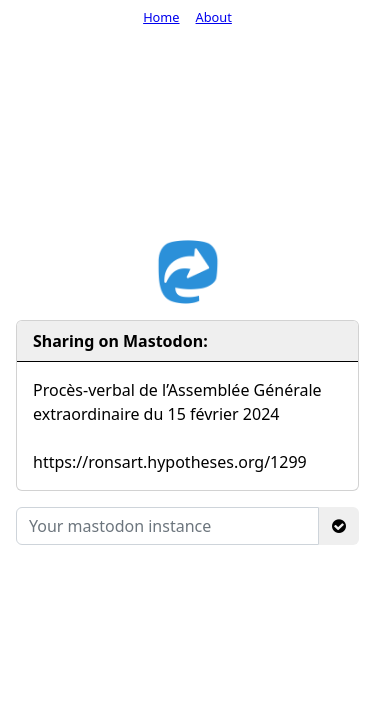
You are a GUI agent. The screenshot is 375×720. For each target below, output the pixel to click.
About (214, 17)
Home (161, 17)
